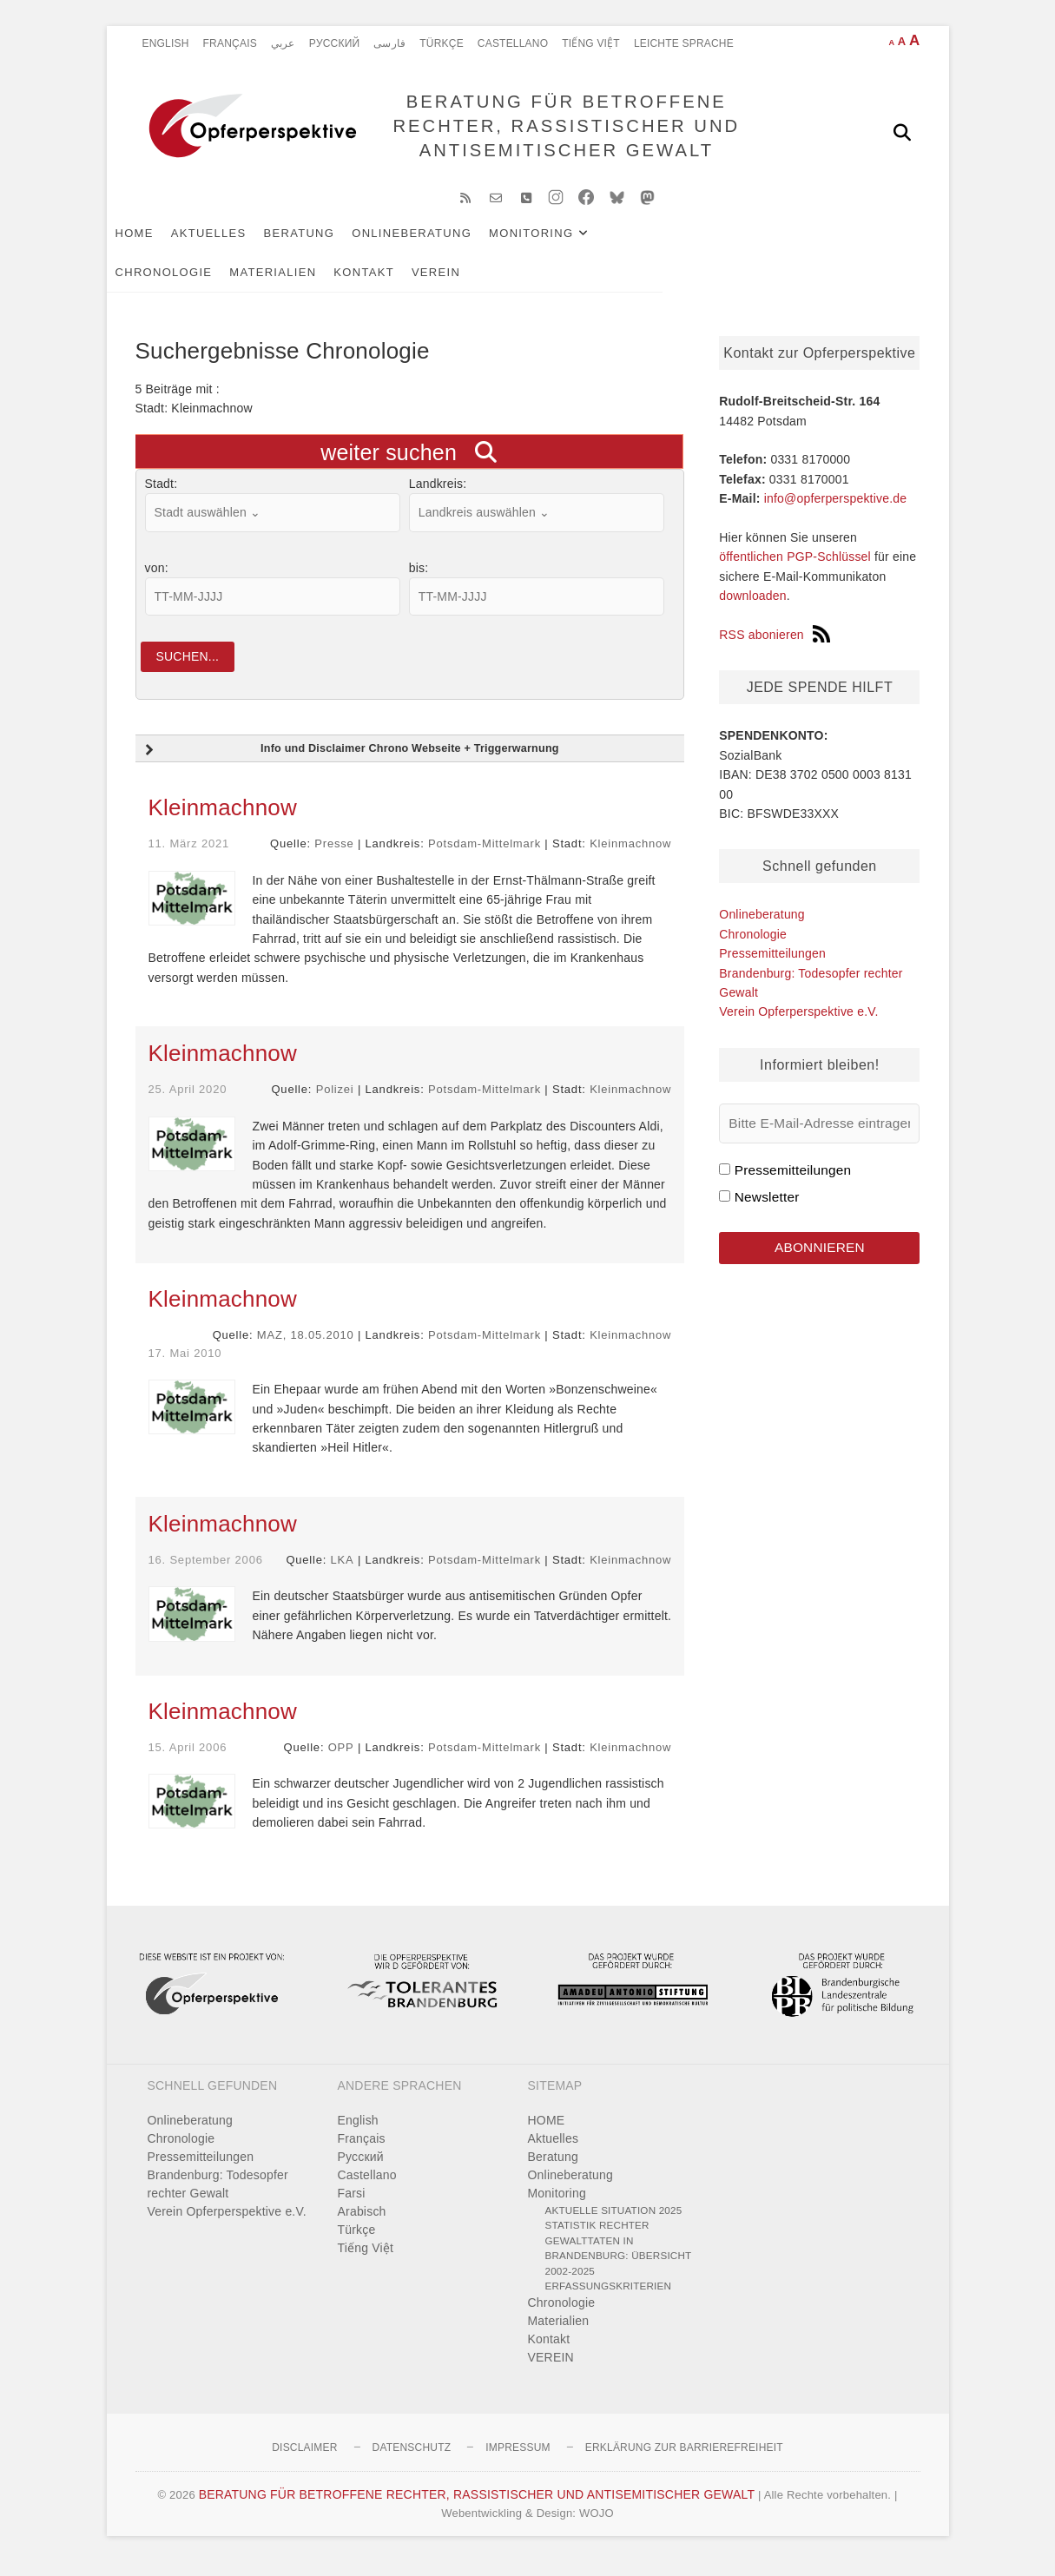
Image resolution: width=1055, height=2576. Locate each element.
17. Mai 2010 (185, 1367)
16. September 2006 (205, 1573)
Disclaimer (304, 2461)
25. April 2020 (187, 1103)
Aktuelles (237, 244)
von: (156, 579)
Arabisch (362, 2225)
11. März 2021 (189, 858)
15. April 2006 (187, 1761)
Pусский (334, 43)
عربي (283, 43)
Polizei (335, 1103)
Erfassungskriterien (608, 2300)
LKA (342, 1573)
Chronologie (684, 244)
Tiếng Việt (591, 43)
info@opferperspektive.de (835, 510)
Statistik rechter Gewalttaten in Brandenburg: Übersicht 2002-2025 (618, 2262)
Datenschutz (412, 2461)
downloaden (753, 607)
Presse (333, 858)
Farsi (352, 2207)
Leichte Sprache (684, 43)
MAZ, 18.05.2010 (305, 1349)
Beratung (328, 244)
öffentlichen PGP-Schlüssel (795, 569)
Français (230, 43)
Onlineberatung (440, 244)
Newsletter (767, 1208)
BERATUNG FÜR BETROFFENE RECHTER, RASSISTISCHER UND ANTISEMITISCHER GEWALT (560, 131)
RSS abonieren (774, 646)
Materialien (793, 244)
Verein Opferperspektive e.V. (798, 1023)
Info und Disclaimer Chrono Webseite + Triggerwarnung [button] (350, 765)
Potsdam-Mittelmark (484, 858)
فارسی (389, 43)
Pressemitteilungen (772, 965)
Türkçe (441, 43)
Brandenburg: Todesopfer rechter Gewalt (218, 2198)
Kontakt (174, 283)
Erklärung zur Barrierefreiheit (684, 2461)
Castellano (513, 43)
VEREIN (245, 283)
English (165, 43)
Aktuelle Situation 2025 (613, 2224)
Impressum (517, 2461)
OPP (341, 1761)
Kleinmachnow (223, 822)
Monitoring (560, 244)
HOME (163, 244)
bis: (419, 579)
